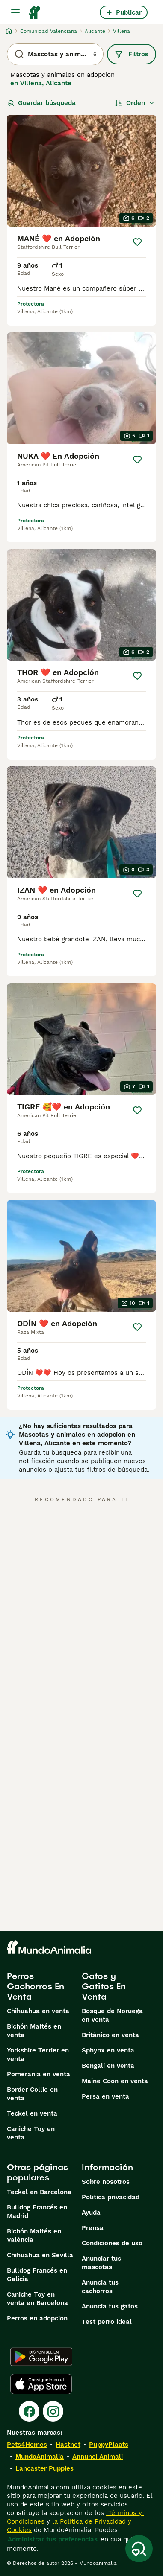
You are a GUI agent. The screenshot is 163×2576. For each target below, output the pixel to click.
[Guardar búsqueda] (139, 2548)
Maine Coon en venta (115, 2081)
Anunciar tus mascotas (101, 2263)
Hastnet (68, 2444)
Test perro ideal (107, 2322)
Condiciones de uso (112, 2243)
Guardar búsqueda (42, 103)
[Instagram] (53, 2411)
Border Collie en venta (32, 2094)
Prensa (93, 2228)
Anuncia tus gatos (110, 2306)
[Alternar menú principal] (15, 12)
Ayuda (91, 2212)
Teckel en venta (32, 2113)
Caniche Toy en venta (31, 2133)
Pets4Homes (27, 2444)
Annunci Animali (97, 2456)
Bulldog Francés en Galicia (37, 2275)
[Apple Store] (41, 2384)
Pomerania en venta (38, 2074)
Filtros (131, 54)
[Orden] (135, 102)
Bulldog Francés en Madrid (37, 2211)
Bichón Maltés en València (34, 2235)
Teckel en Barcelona (39, 2192)
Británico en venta (110, 2035)
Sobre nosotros (106, 2182)
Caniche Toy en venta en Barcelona (37, 2299)
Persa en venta (105, 2096)
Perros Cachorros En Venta (35, 1986)
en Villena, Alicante (40, 83)
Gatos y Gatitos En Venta (104, 1986)
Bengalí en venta (108, 2066)
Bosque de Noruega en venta (112, 2015)
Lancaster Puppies (44, 2468)
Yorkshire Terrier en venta (38, 2054)
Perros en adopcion (37, 2318)
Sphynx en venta (108, 2050)
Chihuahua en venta (38, 2011)
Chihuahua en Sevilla (40, 2255)
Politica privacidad (110, 2197)
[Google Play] (41, 2356)
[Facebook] (29, 2411)
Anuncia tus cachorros (100, 2287)
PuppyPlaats (108, 2444)
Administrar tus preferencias (53, 2539)
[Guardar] (137, 241)
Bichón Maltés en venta (34, 2031)
